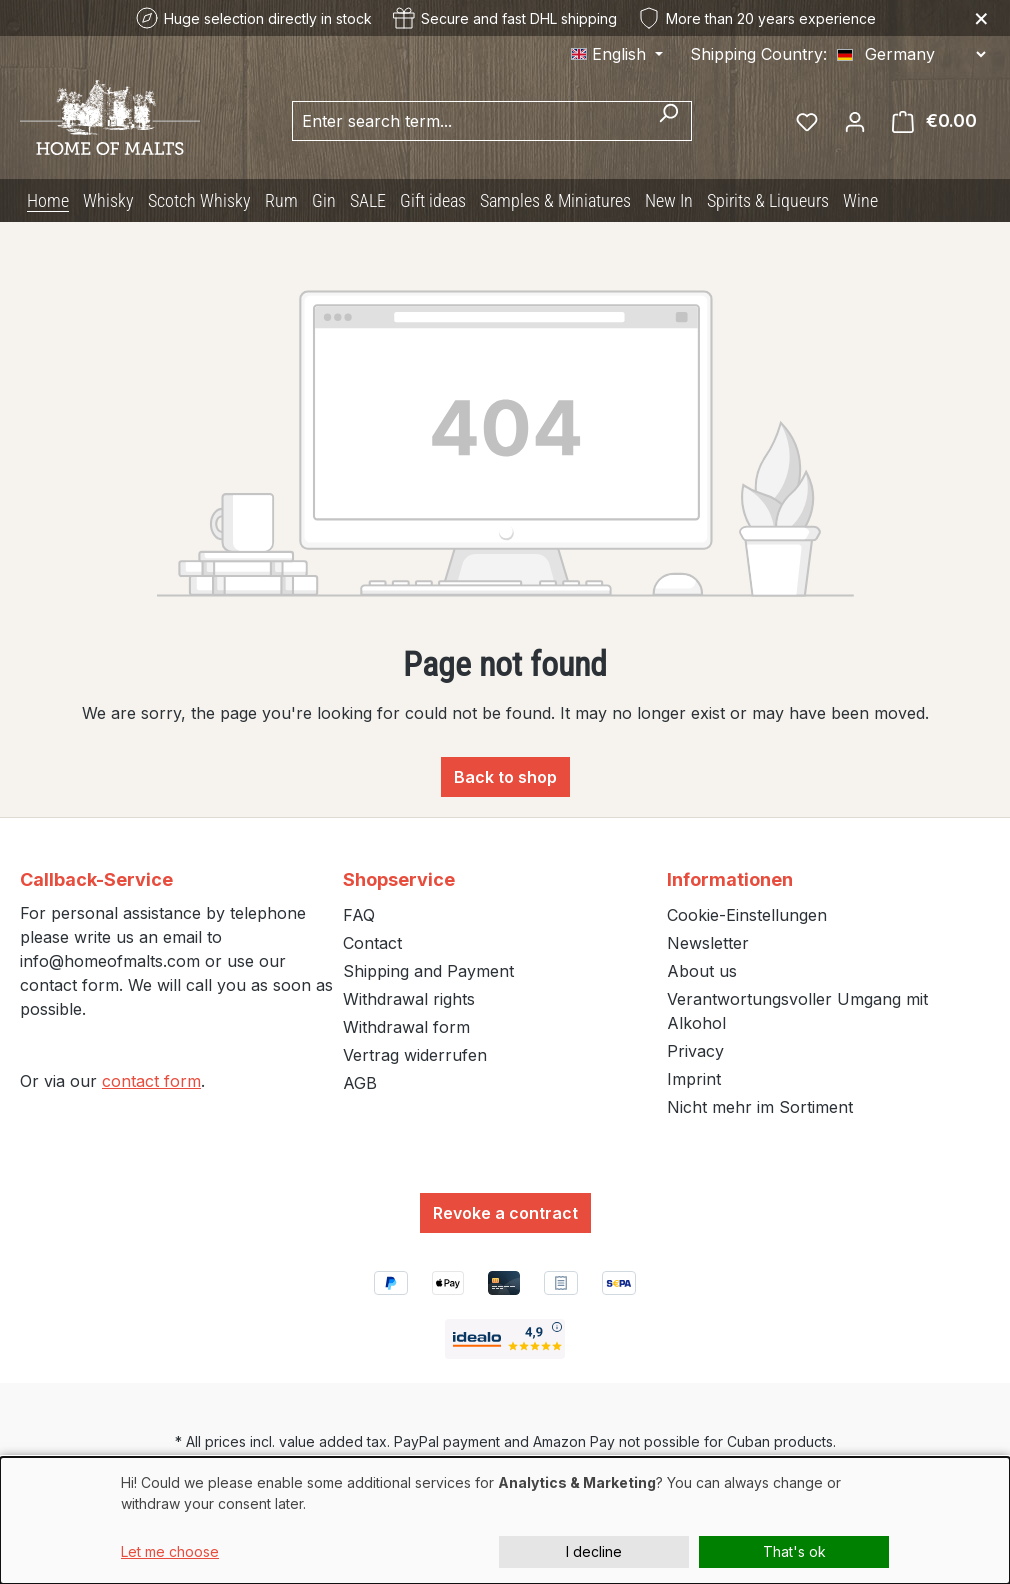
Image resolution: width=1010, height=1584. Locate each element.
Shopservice (399, 879)
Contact (372, 943)
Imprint (694, 1079)
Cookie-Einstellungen (747, 915)
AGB (360, 1083)
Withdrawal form (406, 1027)
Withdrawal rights (409, 999)
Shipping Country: (758, 54)
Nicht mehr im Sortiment (760, 1107)
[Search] (668, 121)
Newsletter (708, 943)
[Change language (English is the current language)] (617, 54)
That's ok (794, 1551)
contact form (151, 1081)
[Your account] (855, 121)
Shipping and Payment (428, 971)
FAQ (359, 915)
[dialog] (505, 1520)
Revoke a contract (505, 1213)
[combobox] (469, 121)
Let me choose (170, 1551)
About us (702, 971)
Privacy (695, 1051)
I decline (594, 1551)
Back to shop (505, 777)
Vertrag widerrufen (415, 1055)
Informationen (730, 879)
